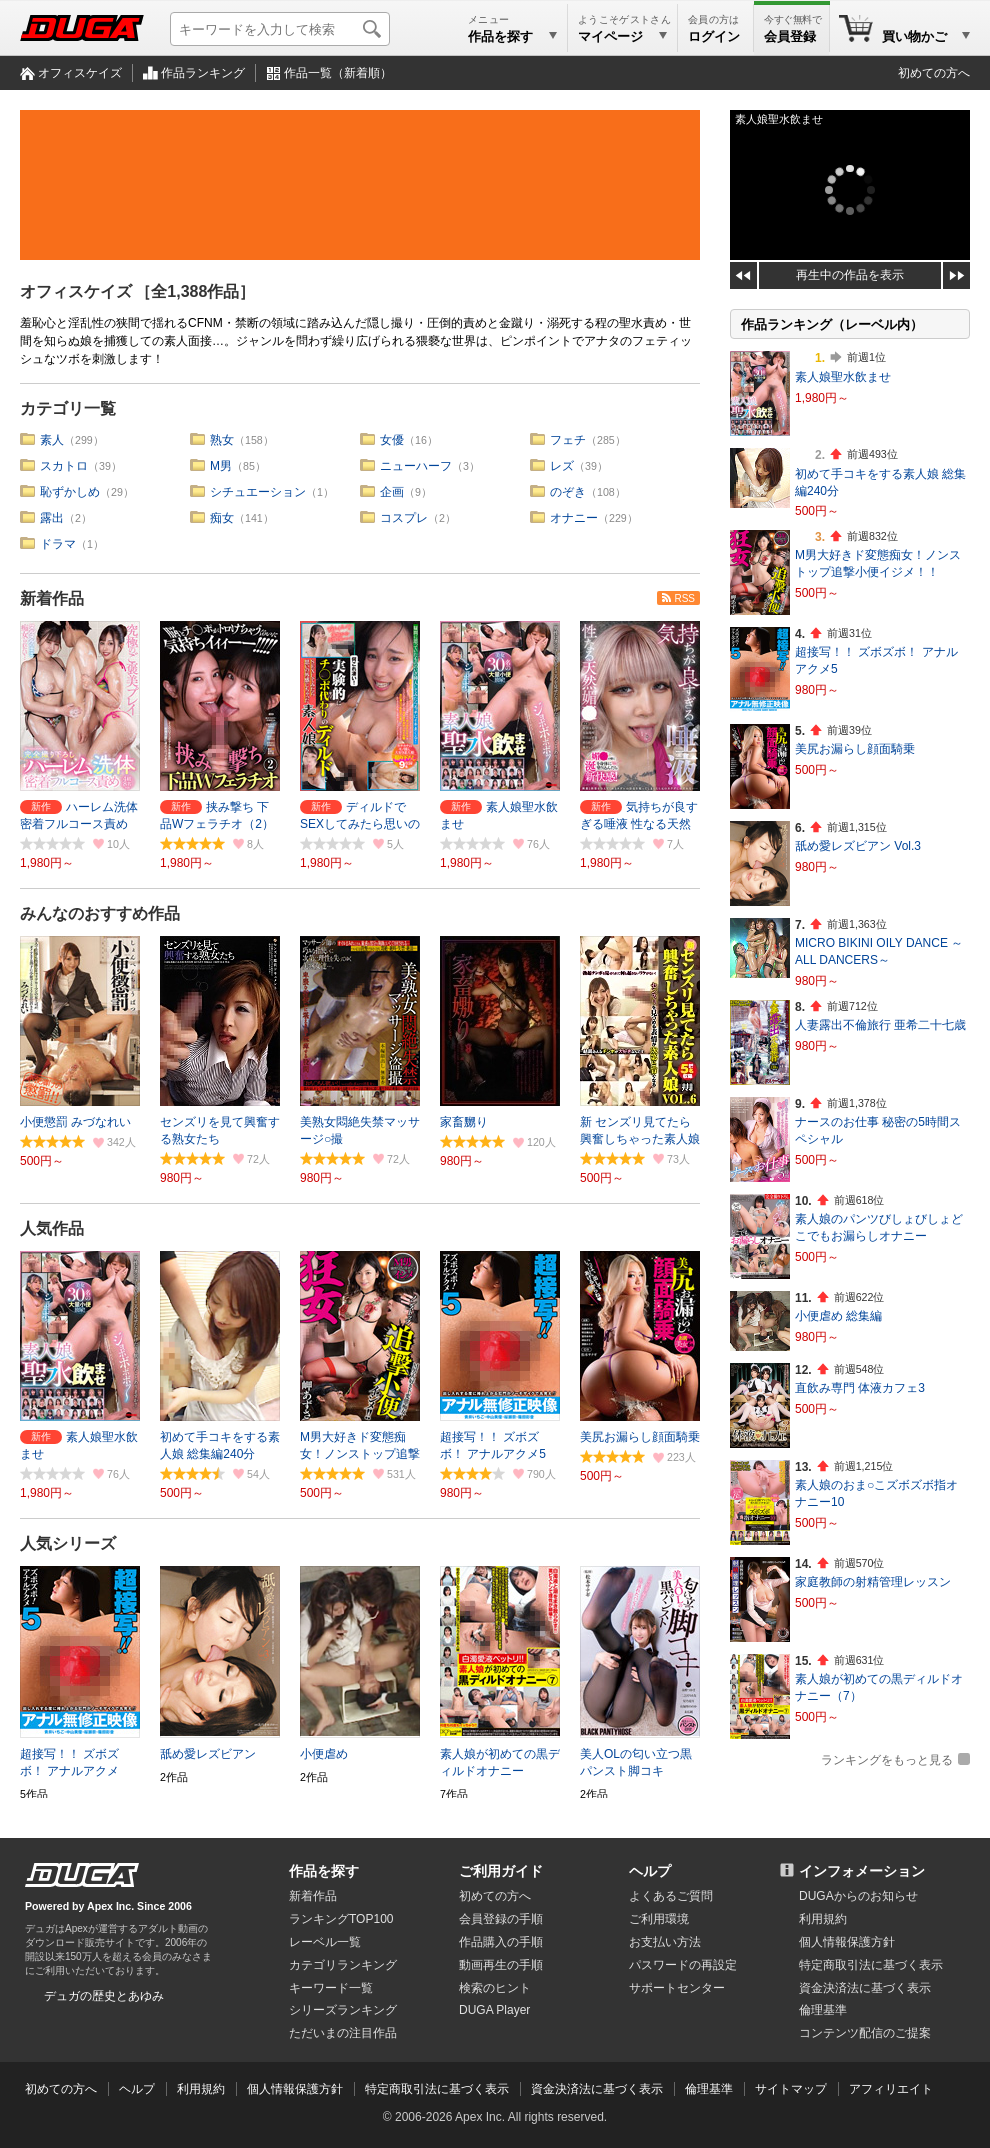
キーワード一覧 (331, 1988)
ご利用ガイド (501, 1871)
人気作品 (52, 1228)
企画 (392, 492)
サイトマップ (791, 2089)
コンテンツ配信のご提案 (865, 2033)
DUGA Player (494, 2010)
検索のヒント (495, 1988)
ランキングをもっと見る (887, 1760)
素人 (52, 440)
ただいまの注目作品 (343, 2033)
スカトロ (64, 466)
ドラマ (58, 544)
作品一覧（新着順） (338, 73)
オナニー (574, 518)
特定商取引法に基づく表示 (437, 2089)
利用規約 (823, 1919)
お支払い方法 (665, 1942)
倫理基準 (823, 2010)
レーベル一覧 (325, 1942)
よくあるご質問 (671, 1896)
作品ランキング (203, 73)
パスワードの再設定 (683, 1965)
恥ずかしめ (70, 492)
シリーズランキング (343, 2010)
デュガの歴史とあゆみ (104, 1996)
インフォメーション (862, 1871)
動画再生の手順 (501, 1965)
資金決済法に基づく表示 (597, 2089)
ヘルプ (650, 1871)
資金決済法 (865, 1988)
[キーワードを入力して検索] (280, 29)
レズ (562, 466)
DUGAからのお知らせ (858, 1896)
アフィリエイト (891, 2089)
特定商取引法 (871, 1965)
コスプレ (404, 518)
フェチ (568, 440)
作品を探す (324, 1871)
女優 (392, 440)
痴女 (222, 518)
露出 (52, 518)
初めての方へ (934, 73)
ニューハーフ (416, 466)
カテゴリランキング (343, 1965)
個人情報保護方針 (847, 1942)
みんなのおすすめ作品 (100, 913)
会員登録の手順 (501, 1919)
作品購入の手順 (501, 1942)
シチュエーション (258, 492)
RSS (684, 598)
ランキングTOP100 (341, 1919)
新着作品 (52, 598)
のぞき (568, 492)
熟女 (222, 440)
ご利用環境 (659, 1919)
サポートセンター (677, 1988)
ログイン (714, 36)
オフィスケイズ (80, 73)
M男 (221, 466)
